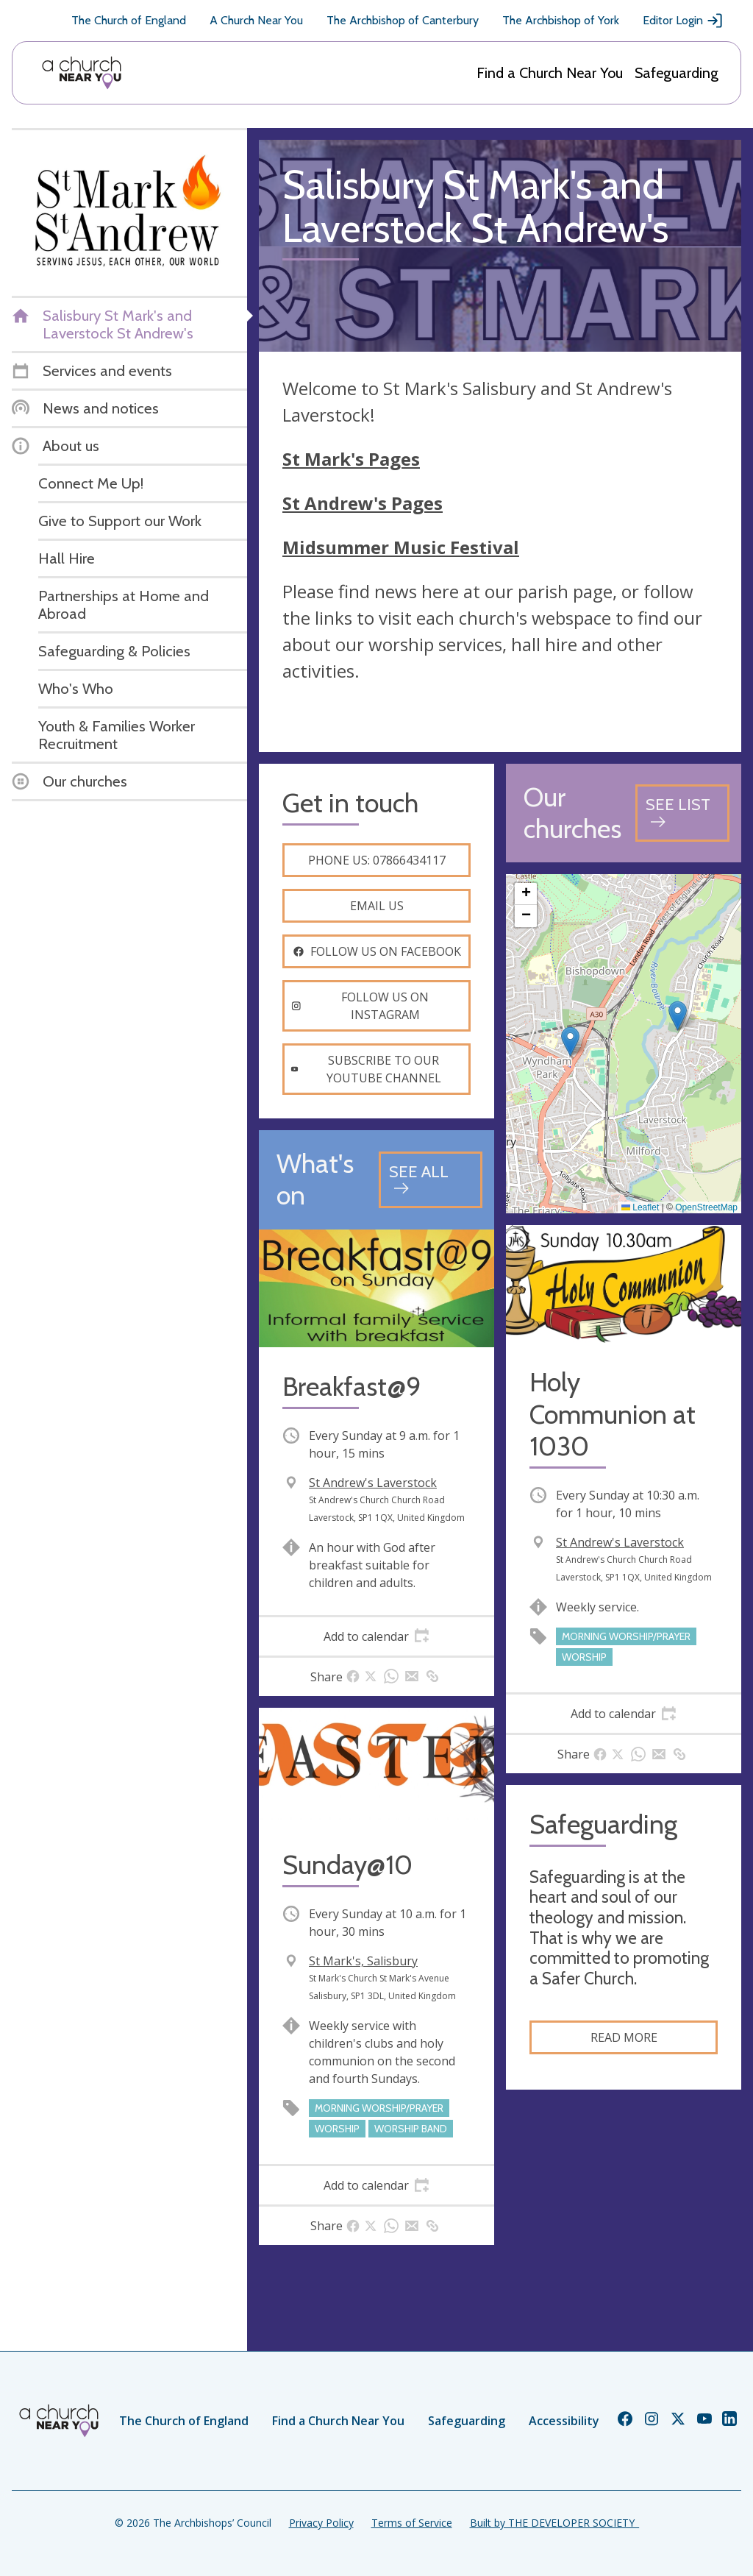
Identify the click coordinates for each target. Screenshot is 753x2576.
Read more (623, 2037)
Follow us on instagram (359, 1006)
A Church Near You (256, 20)
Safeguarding (676, 73)
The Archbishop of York (560, 20)
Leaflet (640, 1207)
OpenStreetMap (706, 1207)
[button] (677, 1016)
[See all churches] (682, 812)
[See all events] (430, 1180)
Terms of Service (411, 2523)
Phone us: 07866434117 (377, 860)
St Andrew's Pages (362, 503)
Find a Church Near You (550, 73)
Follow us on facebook (377, 951)
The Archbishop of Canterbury (402, 20)
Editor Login (683, 20)
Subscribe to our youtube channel (365, 1069)
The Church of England (128, 20)
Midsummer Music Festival (400, 547)
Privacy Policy (321, 2523)
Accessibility (564, 2421)
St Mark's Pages (351, 459)
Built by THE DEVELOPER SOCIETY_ (554, 2523)
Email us (377, 906)
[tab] (376, 1636)
